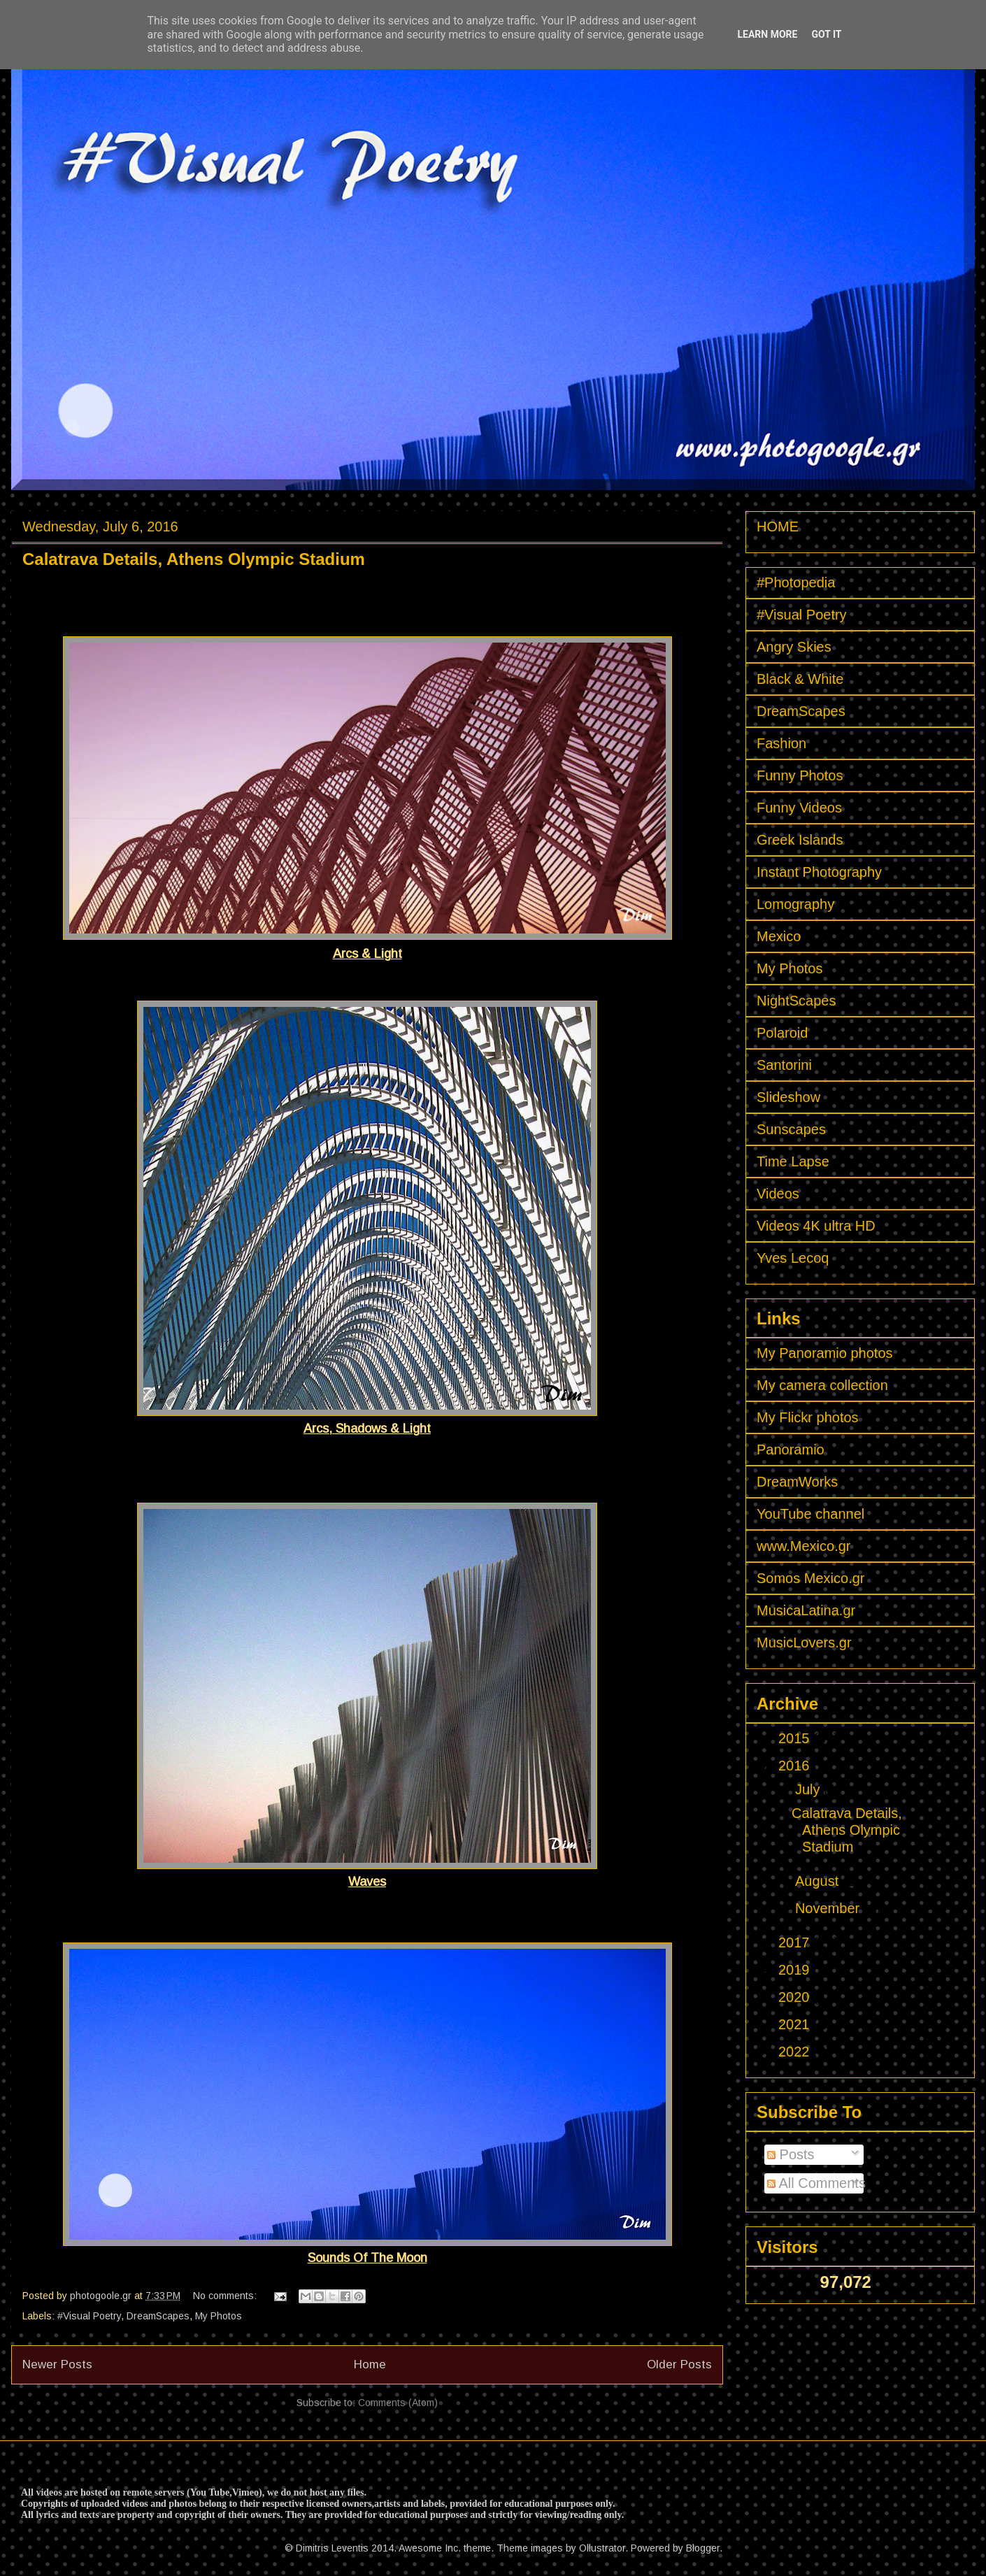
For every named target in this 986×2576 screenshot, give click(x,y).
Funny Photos (800, 775)
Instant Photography (819, 872)
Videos (778, 1193)
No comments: (226, 2295)
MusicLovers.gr (804, 1642)
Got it (826, 34)
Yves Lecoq (793, 1258)
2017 (795, 1942)
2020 (795, 1997)
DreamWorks (797, 1481)
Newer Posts (57, 2364)
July (809, 1789)
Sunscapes (791, 1129)
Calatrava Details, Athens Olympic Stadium (193, 559)
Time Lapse (793, 1161)
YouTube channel (810, 1514)
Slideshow (788, 1097)
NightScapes (796, 1000)
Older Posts (679, 2364)
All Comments (816, 2183)
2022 (795, 2051)
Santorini (784, 1065)
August (819, 1881)
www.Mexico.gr (803, 1546)
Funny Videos (799, 807)
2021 (795, 2024)
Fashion (781, 743)
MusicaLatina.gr (806, 1610)
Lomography (795, 904)
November (829, 1908)
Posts (791, 2154)
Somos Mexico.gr (811, 1578)
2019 (795, 1969)
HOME (778, 526)
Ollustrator (602, 2548)
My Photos (218, 2315)
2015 (795, 1738)
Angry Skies (794, 646)
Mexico (779, 936)
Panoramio (790, 1449)
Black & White (800, 679)
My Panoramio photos (825, 1353)
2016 (795, 1765)
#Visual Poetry (89, 2315)
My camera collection (822, 1385)
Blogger (703, 2548)
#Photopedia (796, 582)
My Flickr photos (808, 1417)
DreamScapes (158, 2315)
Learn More (767, 34)
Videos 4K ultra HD (816, 1225)
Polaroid (782, 1032)
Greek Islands (800, 839)
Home (370, 2364)
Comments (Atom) (398, 2402)
